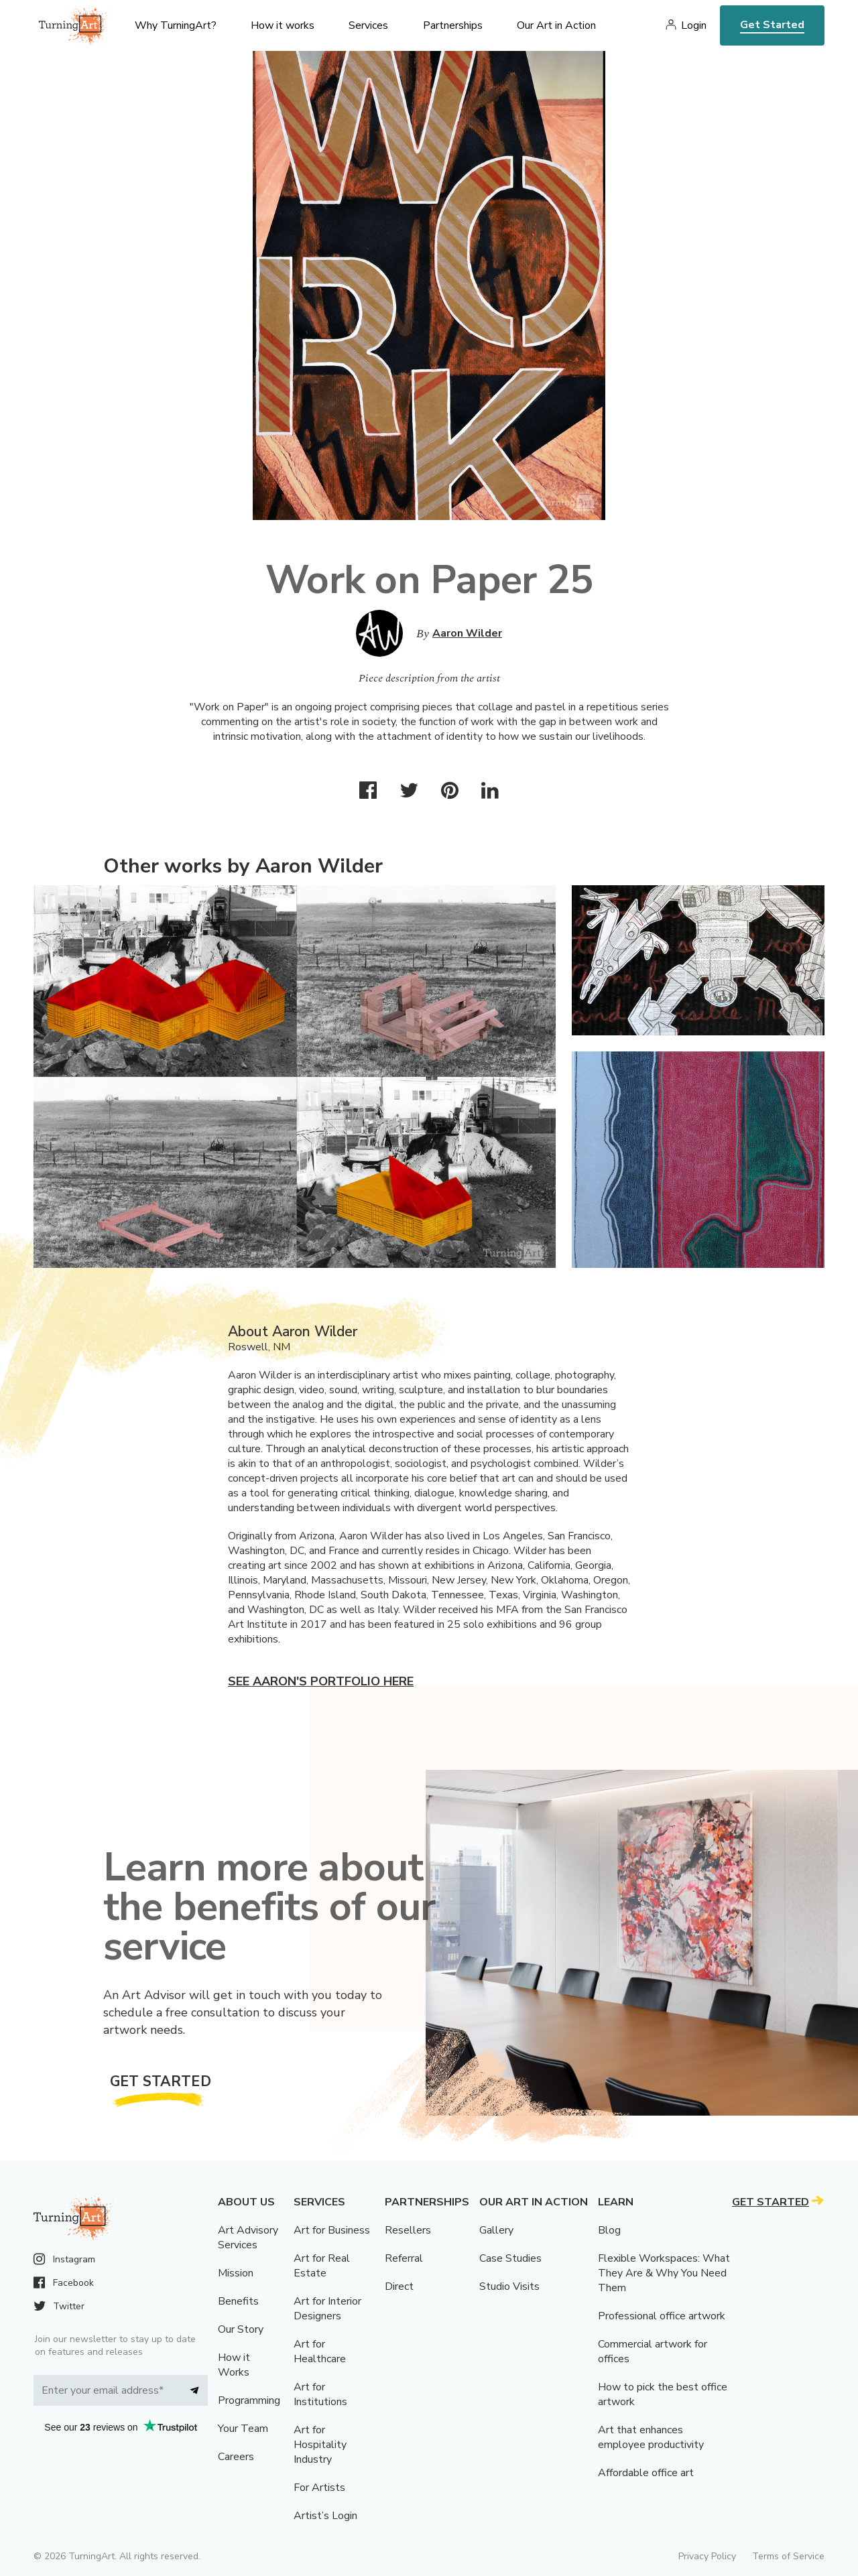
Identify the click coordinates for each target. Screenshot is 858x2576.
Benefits (238, 2301)
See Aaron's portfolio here (321, 1681)
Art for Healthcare (320, 2351)
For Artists (319, 2487)
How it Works (234, 2365)
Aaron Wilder (467, 633)
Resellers (408, 2230)
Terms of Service (788, 2556)
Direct (399, 2286)
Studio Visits (509, 2286)
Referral (404, 2258)
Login (694, 25)
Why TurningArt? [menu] (176, 25)
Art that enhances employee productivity (651, 2437)
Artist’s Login (325, 2515)
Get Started (772, 24)
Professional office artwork (661, 2316)
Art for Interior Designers (327, 2308)
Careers (236, 2456)
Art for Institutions (320, 2394)
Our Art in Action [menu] (556, 25)
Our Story (240, 2329)
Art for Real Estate (322, 2265)
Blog (609, 2230)
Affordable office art (646, 2472)
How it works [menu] (282, 25)
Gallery (496, 2230)
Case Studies (510, 2258)
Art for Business (332, 2230)
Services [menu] (368, 25)
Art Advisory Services (248, 2237)
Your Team (243, 2428)
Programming (249, 2400)
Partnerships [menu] (453, 25)
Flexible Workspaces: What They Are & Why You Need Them (664, 2273)
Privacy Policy (707, 2556)
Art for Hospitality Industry (320, 2445)
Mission (235, 2273)
